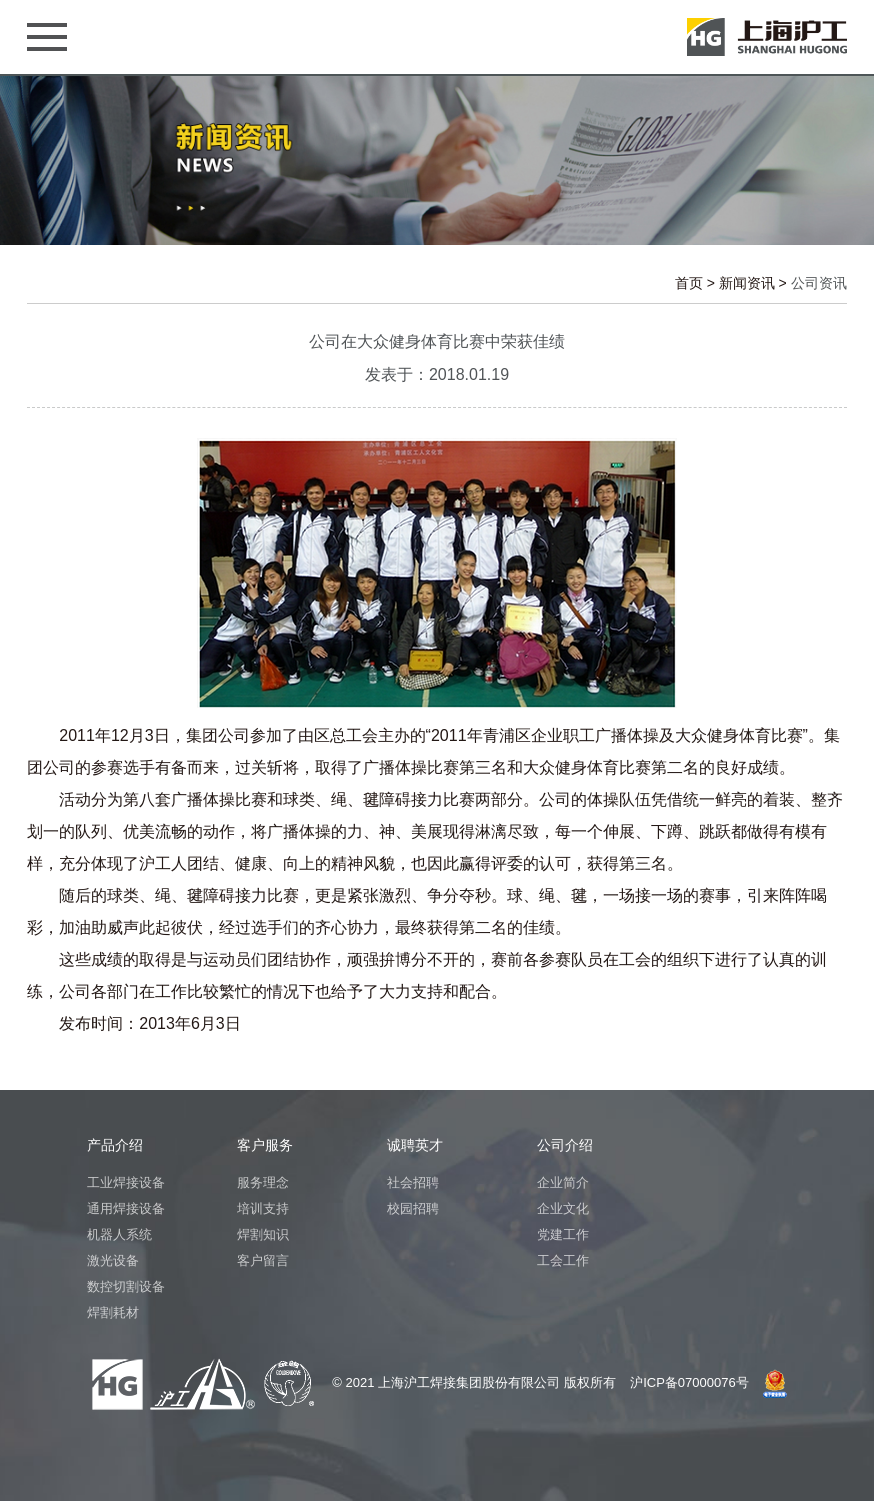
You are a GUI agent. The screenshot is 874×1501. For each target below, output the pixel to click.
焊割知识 (263, 1234)
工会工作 (563, 1260)
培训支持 (263, 1208)
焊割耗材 (113, 1312)
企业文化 (563, 1208)
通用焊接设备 (126, 1208)
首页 (689, 283)
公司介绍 (565, 1145)
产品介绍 (115, 1145)
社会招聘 (413, 1182)
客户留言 (263, 1260)
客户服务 (265, 1145)
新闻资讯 (747, 283)
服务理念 (263, 1182)
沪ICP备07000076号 (689, 1382)
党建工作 (563, 1234)
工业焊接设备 (126, 1182)
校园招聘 (413, 1208)
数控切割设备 (126, 1286)
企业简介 (563, 1182)
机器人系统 (119, 1234)
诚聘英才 (415, 1145)
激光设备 (113, 1260)
